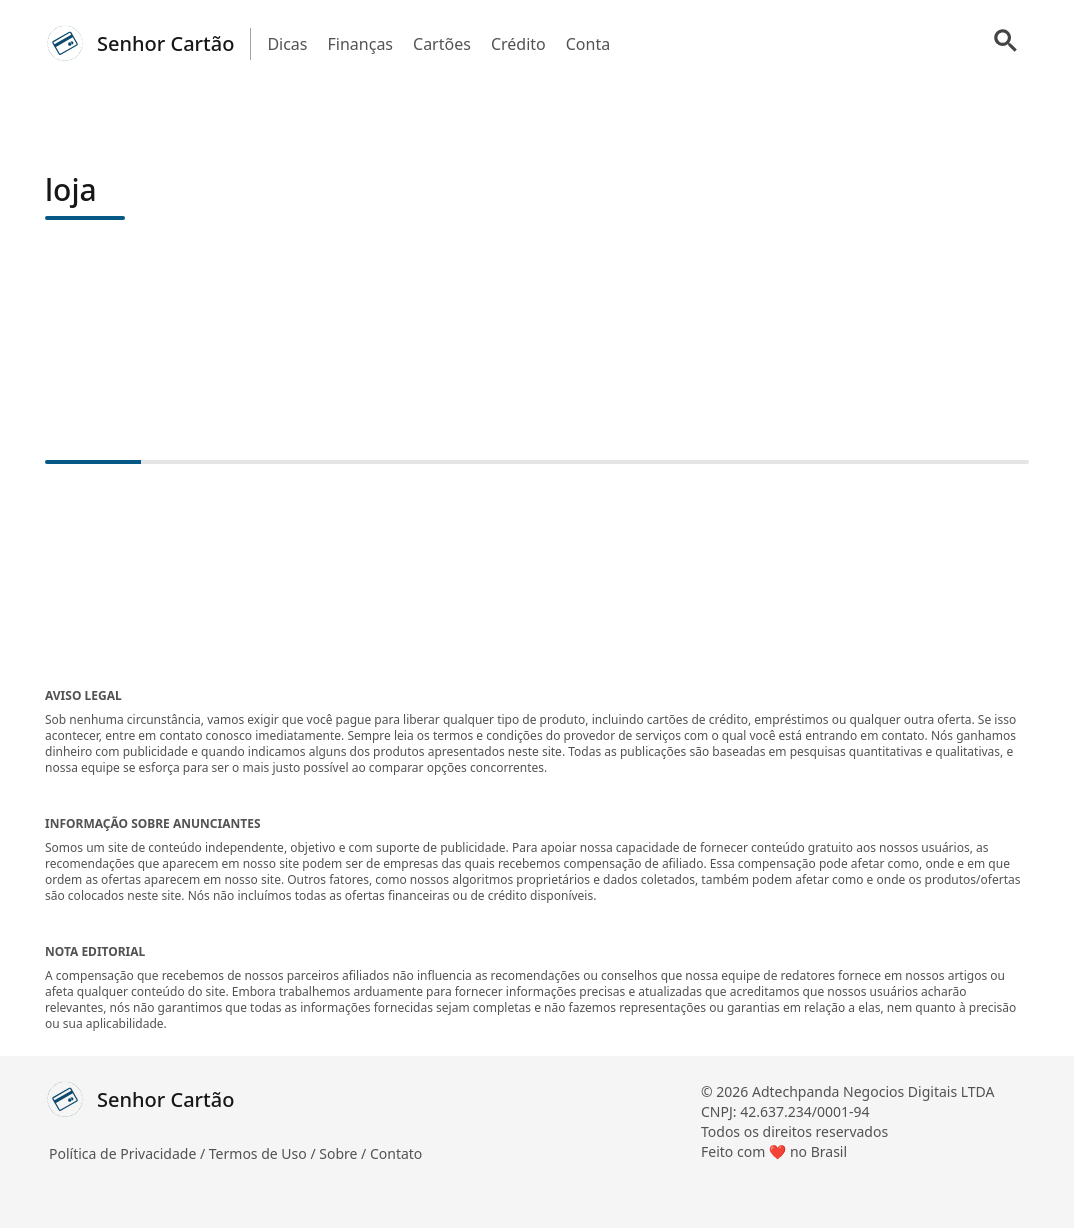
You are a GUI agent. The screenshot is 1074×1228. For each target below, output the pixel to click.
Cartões (442, 44)
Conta (588, 44)
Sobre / (344, 1153)
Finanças (361, 44)
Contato (396, 1153)
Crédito (518, 44)
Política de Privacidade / (129, 1153)
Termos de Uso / (264, 1153)
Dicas (287, 44)
